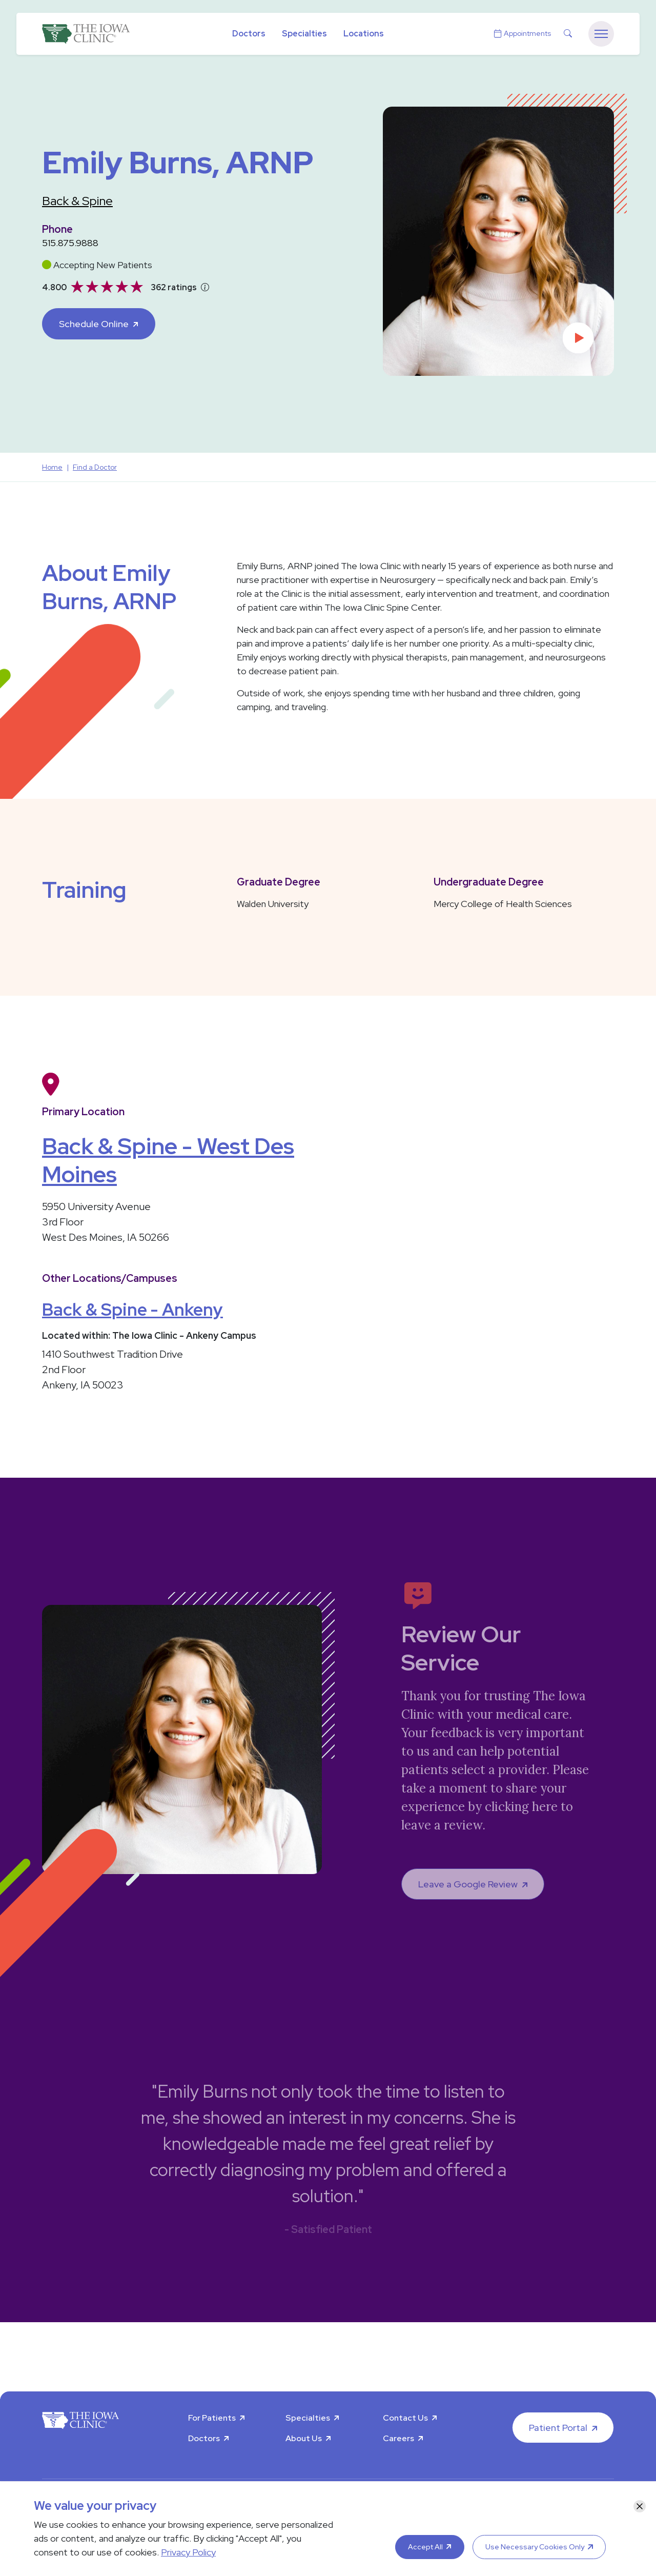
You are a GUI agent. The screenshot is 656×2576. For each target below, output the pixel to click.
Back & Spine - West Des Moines (168, 1160)
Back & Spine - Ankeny (132, 1309)
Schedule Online (94, 324)
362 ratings (174, 287)
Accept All (425, 2546)
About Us (303, 2438)
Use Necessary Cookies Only (534, 2546)
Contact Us (405, 2417)
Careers (398, 2438)
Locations (363, 33)
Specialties (304, 33)
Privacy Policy (188, 2552)
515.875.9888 (70, 243)
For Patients (212, 2417)
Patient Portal (558, 2427)
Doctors (248, 33)
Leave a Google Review (468, 1884)
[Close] (639, 2506)
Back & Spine (77, 201)
